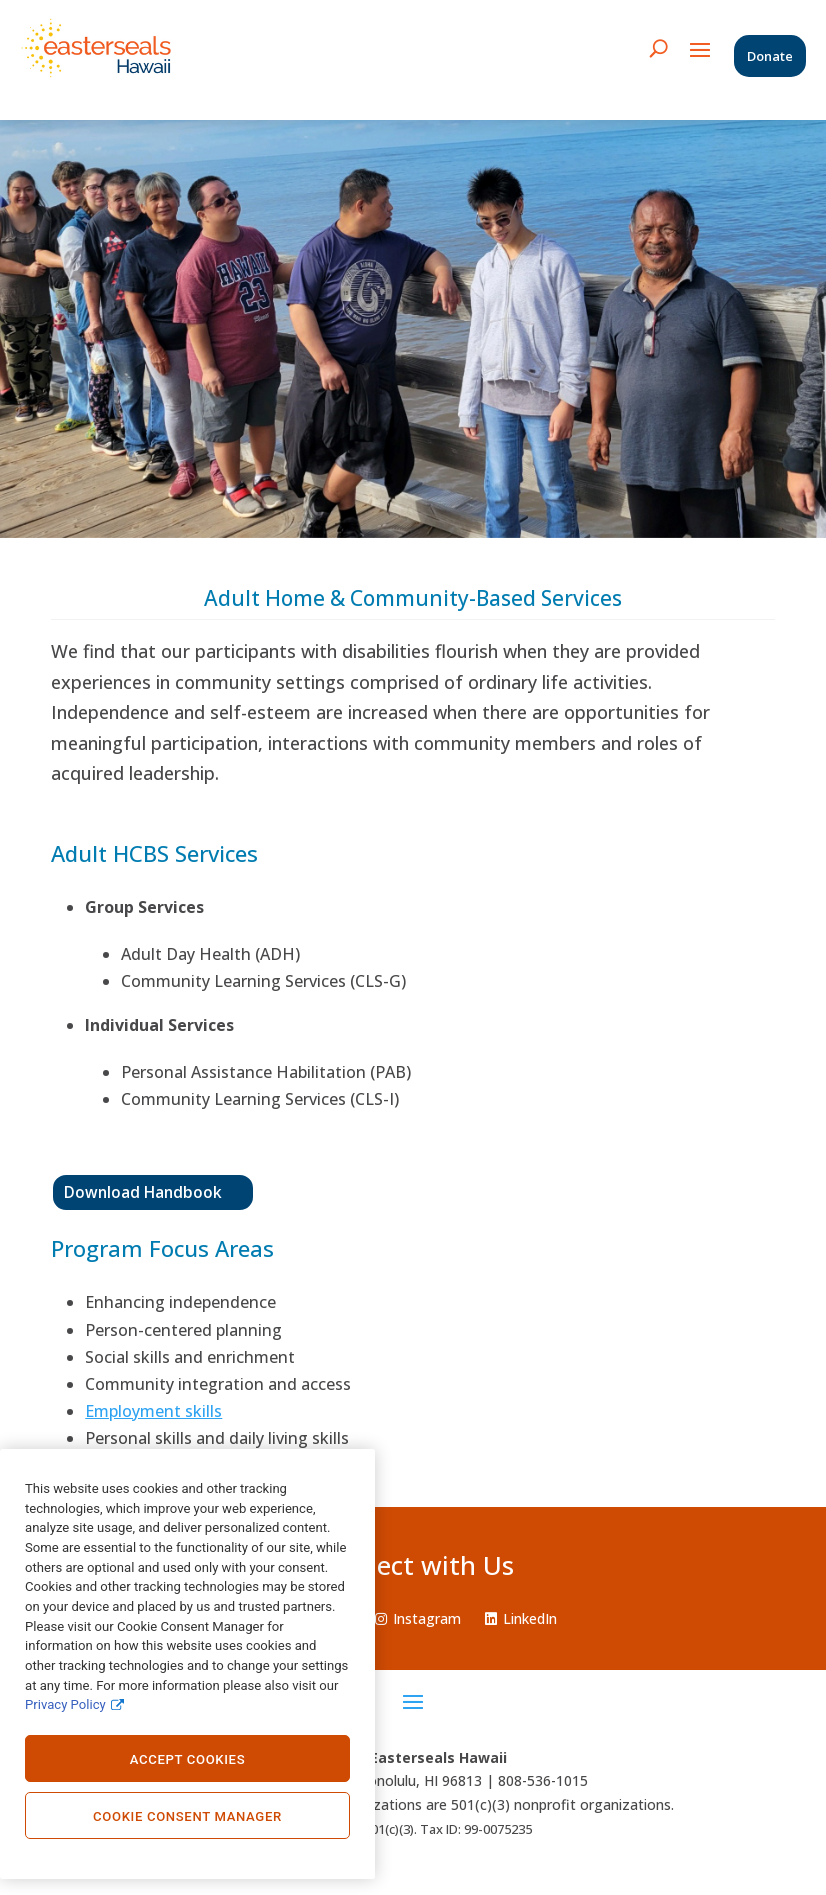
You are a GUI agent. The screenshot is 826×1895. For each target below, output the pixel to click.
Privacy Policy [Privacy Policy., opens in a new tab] (65, 1704)
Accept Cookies (188, 1759)
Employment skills (153, 1411)
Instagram (418, 1618)
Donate (770, 56)
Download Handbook (143, 1192)
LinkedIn (521, 1618)
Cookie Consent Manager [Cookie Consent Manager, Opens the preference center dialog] (187, 1816)
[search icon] (658, 48)
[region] (187, 1664)
